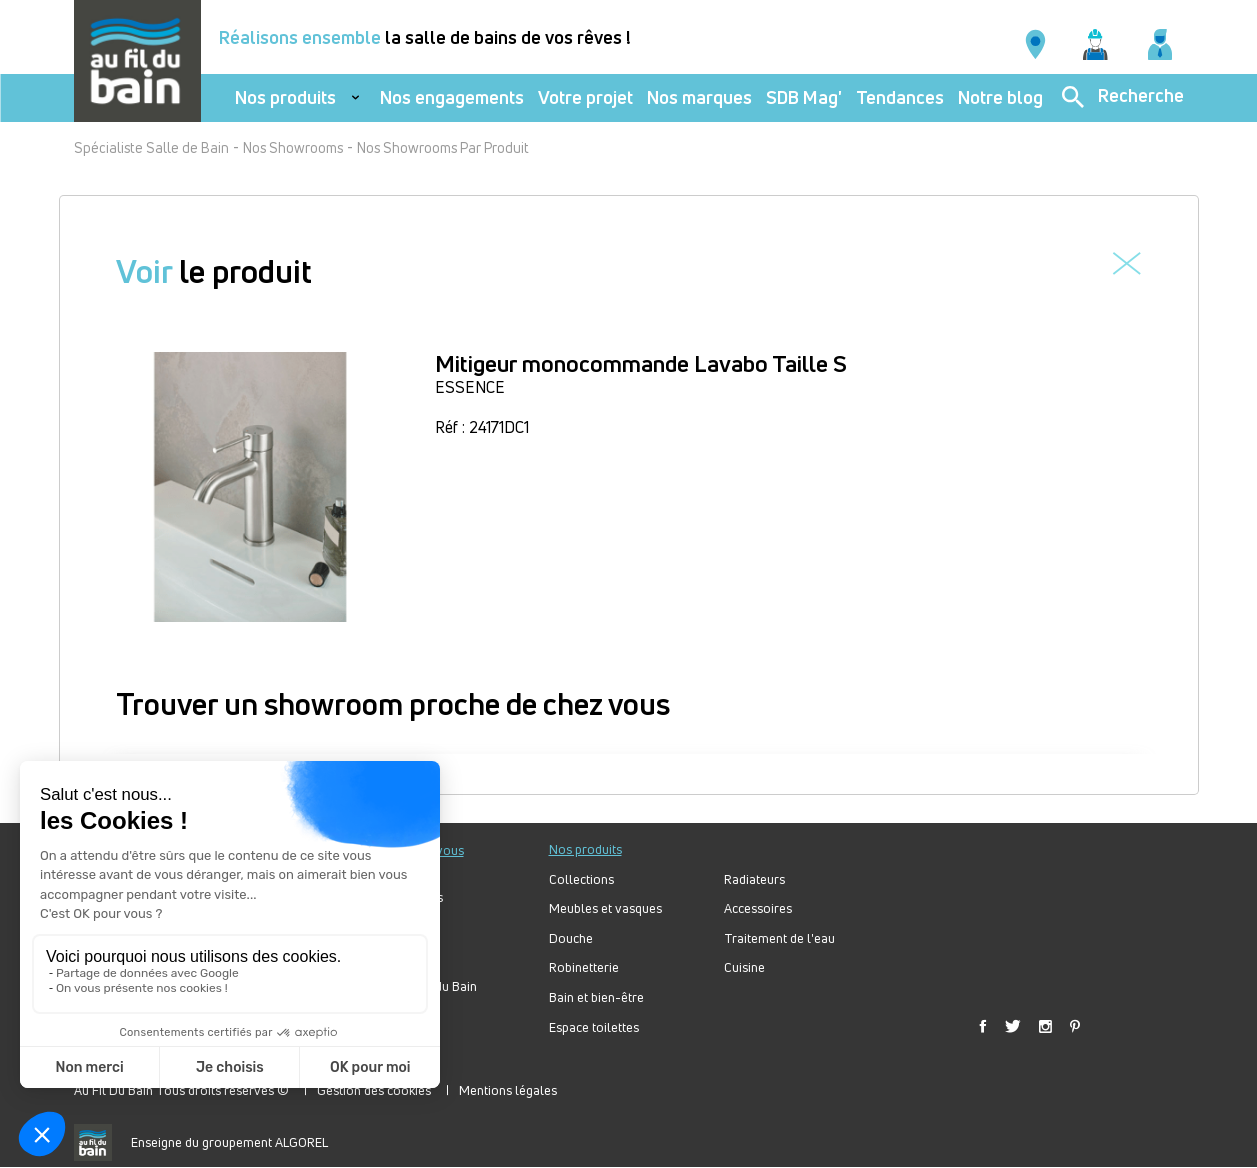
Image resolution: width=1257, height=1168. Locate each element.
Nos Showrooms (293, 147)
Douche (571, 938)
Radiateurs (754, 879)
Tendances (900, 97)
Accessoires (758, 908)
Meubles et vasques (605, 908)
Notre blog (1000, 97)
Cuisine (744, 967)
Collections (581, 879)
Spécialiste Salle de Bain (151, 147)
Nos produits (285, 97)
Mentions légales (508, 1090)
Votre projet (585, 97)
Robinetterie (584, 967)
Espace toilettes (594, 1027)
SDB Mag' (804, 97)
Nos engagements (452, 97)
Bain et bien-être (596, 997)
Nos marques (699, 97)
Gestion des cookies (374, 1090)
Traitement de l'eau (779, 938)
